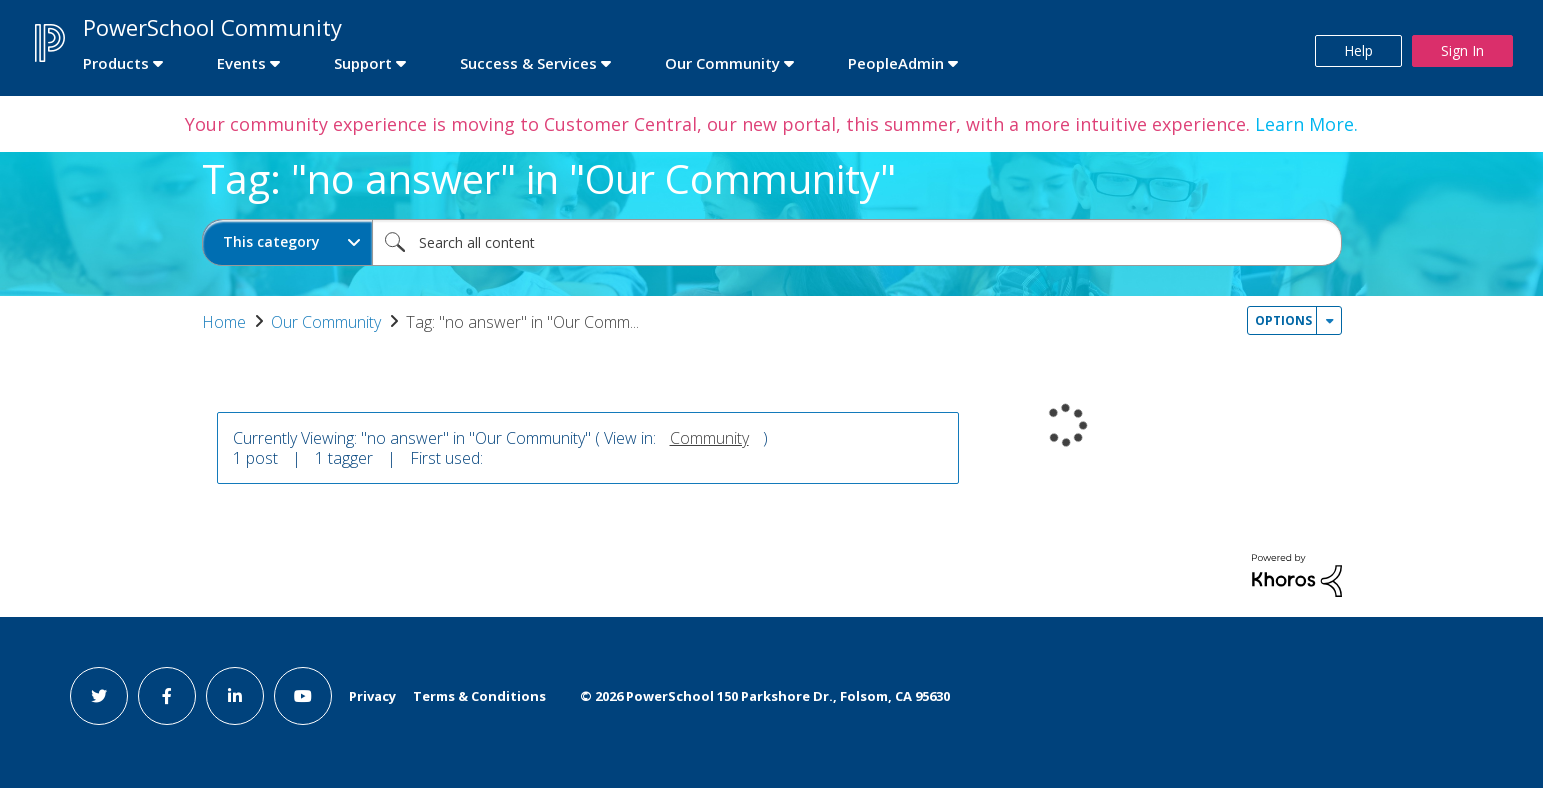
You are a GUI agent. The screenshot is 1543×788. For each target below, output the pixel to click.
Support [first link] (363, 63)
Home (224, 322)
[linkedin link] (235, 696)
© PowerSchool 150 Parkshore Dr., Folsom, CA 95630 (765, 696)
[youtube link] (303, 696)
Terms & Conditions (479, 696)
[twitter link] (99, 696)
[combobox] (857, 242)
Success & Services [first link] (528, 63)
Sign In (1462, 50)
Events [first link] (241, 63)
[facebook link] (167, 696)
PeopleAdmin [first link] (896, 63)
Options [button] (1283, 320)
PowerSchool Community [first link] (212, 27)
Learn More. (1304, 124)
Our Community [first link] (722, 63)
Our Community (326, 322)
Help (1358, 50)
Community (709, 438)
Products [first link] (116, 63)
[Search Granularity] (287, 242)
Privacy (372, 696)
